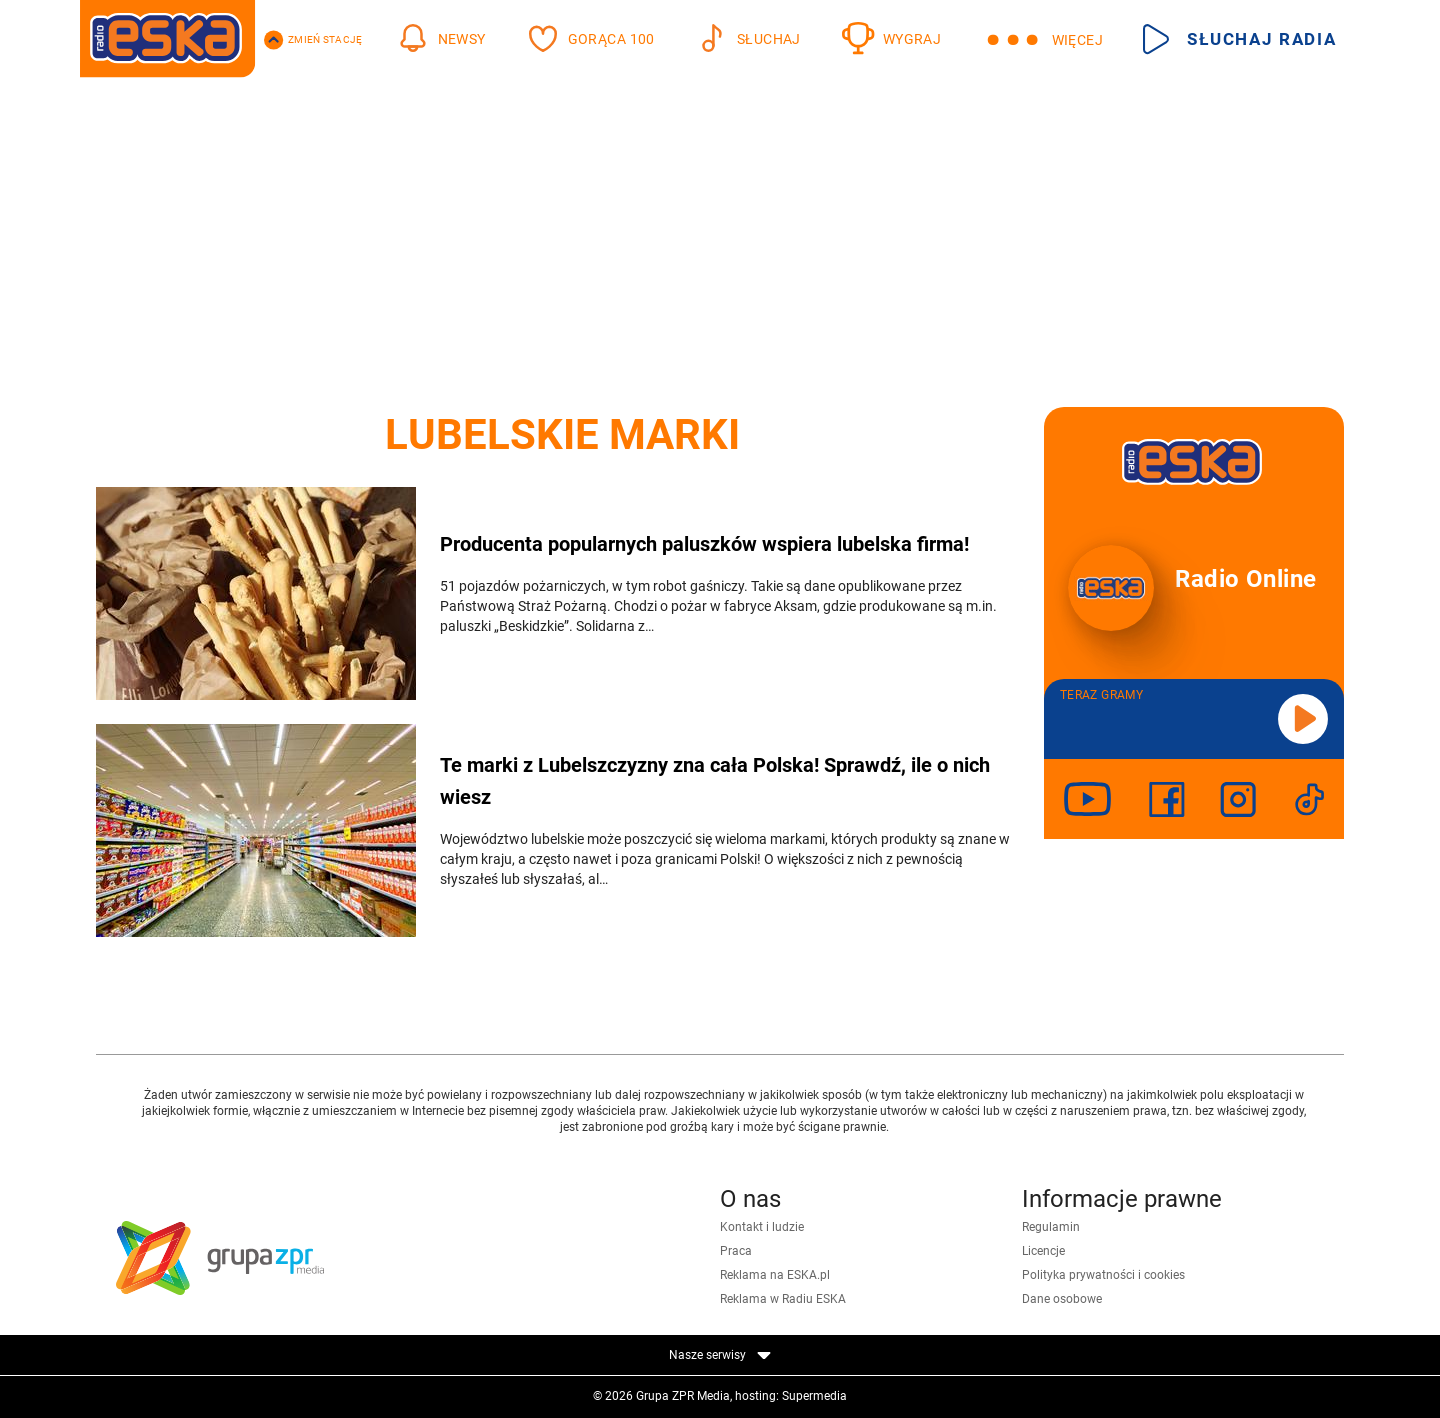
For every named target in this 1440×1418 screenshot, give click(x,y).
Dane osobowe (1062, 1299)
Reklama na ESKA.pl (775, 1275)
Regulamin (1051, 1227)
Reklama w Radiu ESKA (783, 1299)
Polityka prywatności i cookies (1103, 1275)
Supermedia (814, 1396)
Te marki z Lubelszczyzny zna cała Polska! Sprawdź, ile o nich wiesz (715, 781)
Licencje (1043, 1251)
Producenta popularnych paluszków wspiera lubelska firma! (704, 544)
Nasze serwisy (720, 1355)
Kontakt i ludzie (762, 1227)
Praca (736, 1251)
